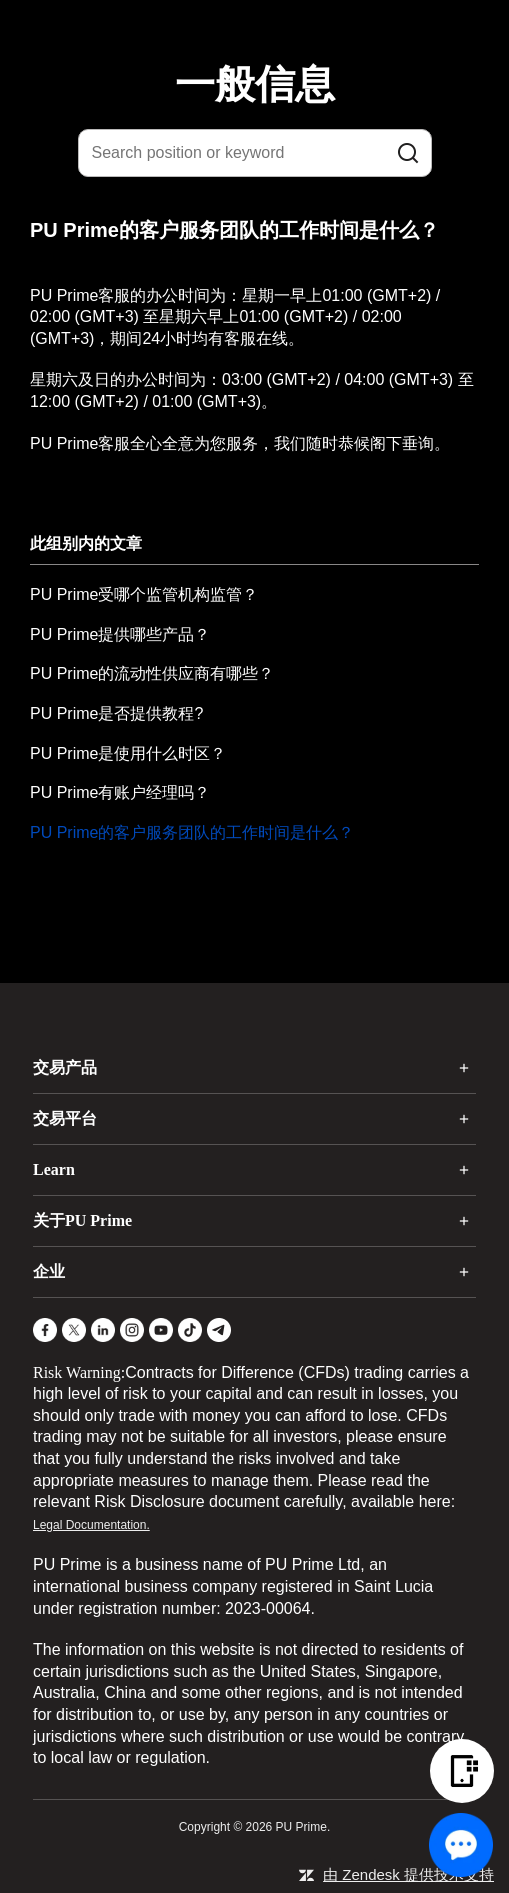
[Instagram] (132, 1330)
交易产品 (65, 1067)
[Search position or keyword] (255, 153)
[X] (74, 1330)
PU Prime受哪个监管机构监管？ (144, 594)
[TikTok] (190, 1330)
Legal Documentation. (91, 1525)
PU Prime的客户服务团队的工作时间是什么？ (192, 832)
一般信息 (255, 84)
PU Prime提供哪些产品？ (120, 634)
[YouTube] (161, 1330)
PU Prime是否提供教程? (116, 713)
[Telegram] (219, 1330)
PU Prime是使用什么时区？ (128, 753)
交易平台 (65, 1118)
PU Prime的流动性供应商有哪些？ (152, 673)
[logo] (267, 29)
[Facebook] (45, 1330)
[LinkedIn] (103, 1330)
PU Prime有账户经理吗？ (120, 792)
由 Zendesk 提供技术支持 (408, 1874)
